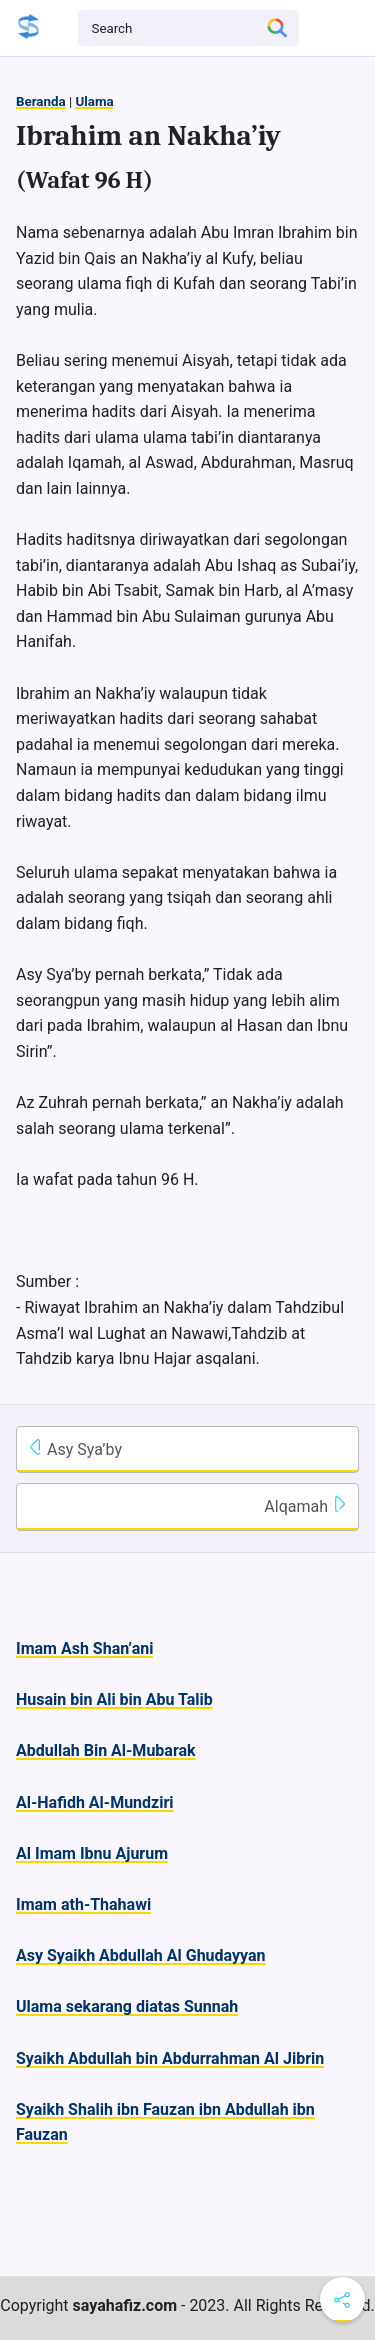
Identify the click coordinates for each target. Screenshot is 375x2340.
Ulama (94, 101)
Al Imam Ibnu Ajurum (92, 1853)
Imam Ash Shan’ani (84, 1648)
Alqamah (306, 1506)
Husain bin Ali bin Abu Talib (114, 1699)
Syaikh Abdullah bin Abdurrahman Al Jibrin (170, 2058)
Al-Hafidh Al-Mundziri (95, 1802)
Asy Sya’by (74, 1449)
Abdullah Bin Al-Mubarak (106, 1750)
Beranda (41, 101)
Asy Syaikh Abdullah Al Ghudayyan (141, 1955)
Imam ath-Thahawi (83, 1904)
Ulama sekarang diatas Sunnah (127, 2006)
